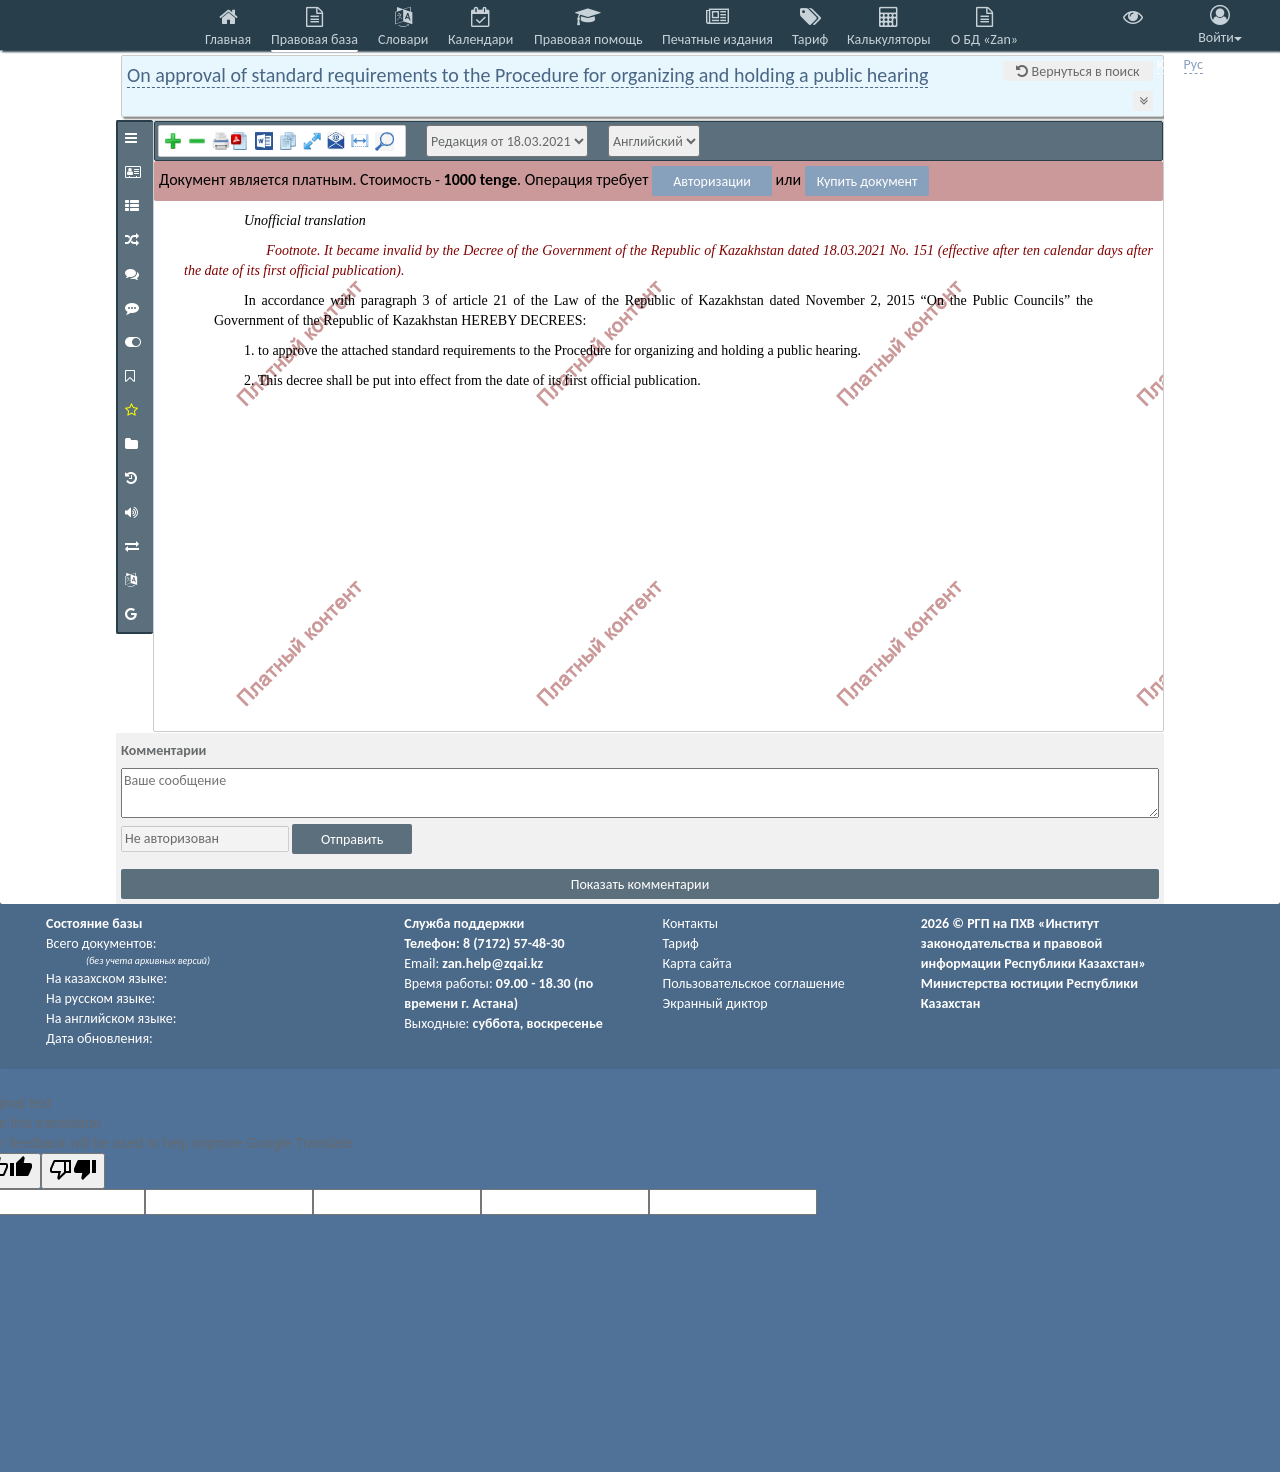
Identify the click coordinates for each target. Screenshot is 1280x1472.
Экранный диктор (715, 1003)
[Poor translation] (73, 1171)
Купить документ (867, 181)
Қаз (1167, 64)
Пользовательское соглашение (754, 983)
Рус (1193, 64)
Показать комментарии (640, 884)
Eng (1219, 64)
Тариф (681, 943)
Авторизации (712, 181)
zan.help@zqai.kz (492, 963)
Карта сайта (697, 963)
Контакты (691, 923)
